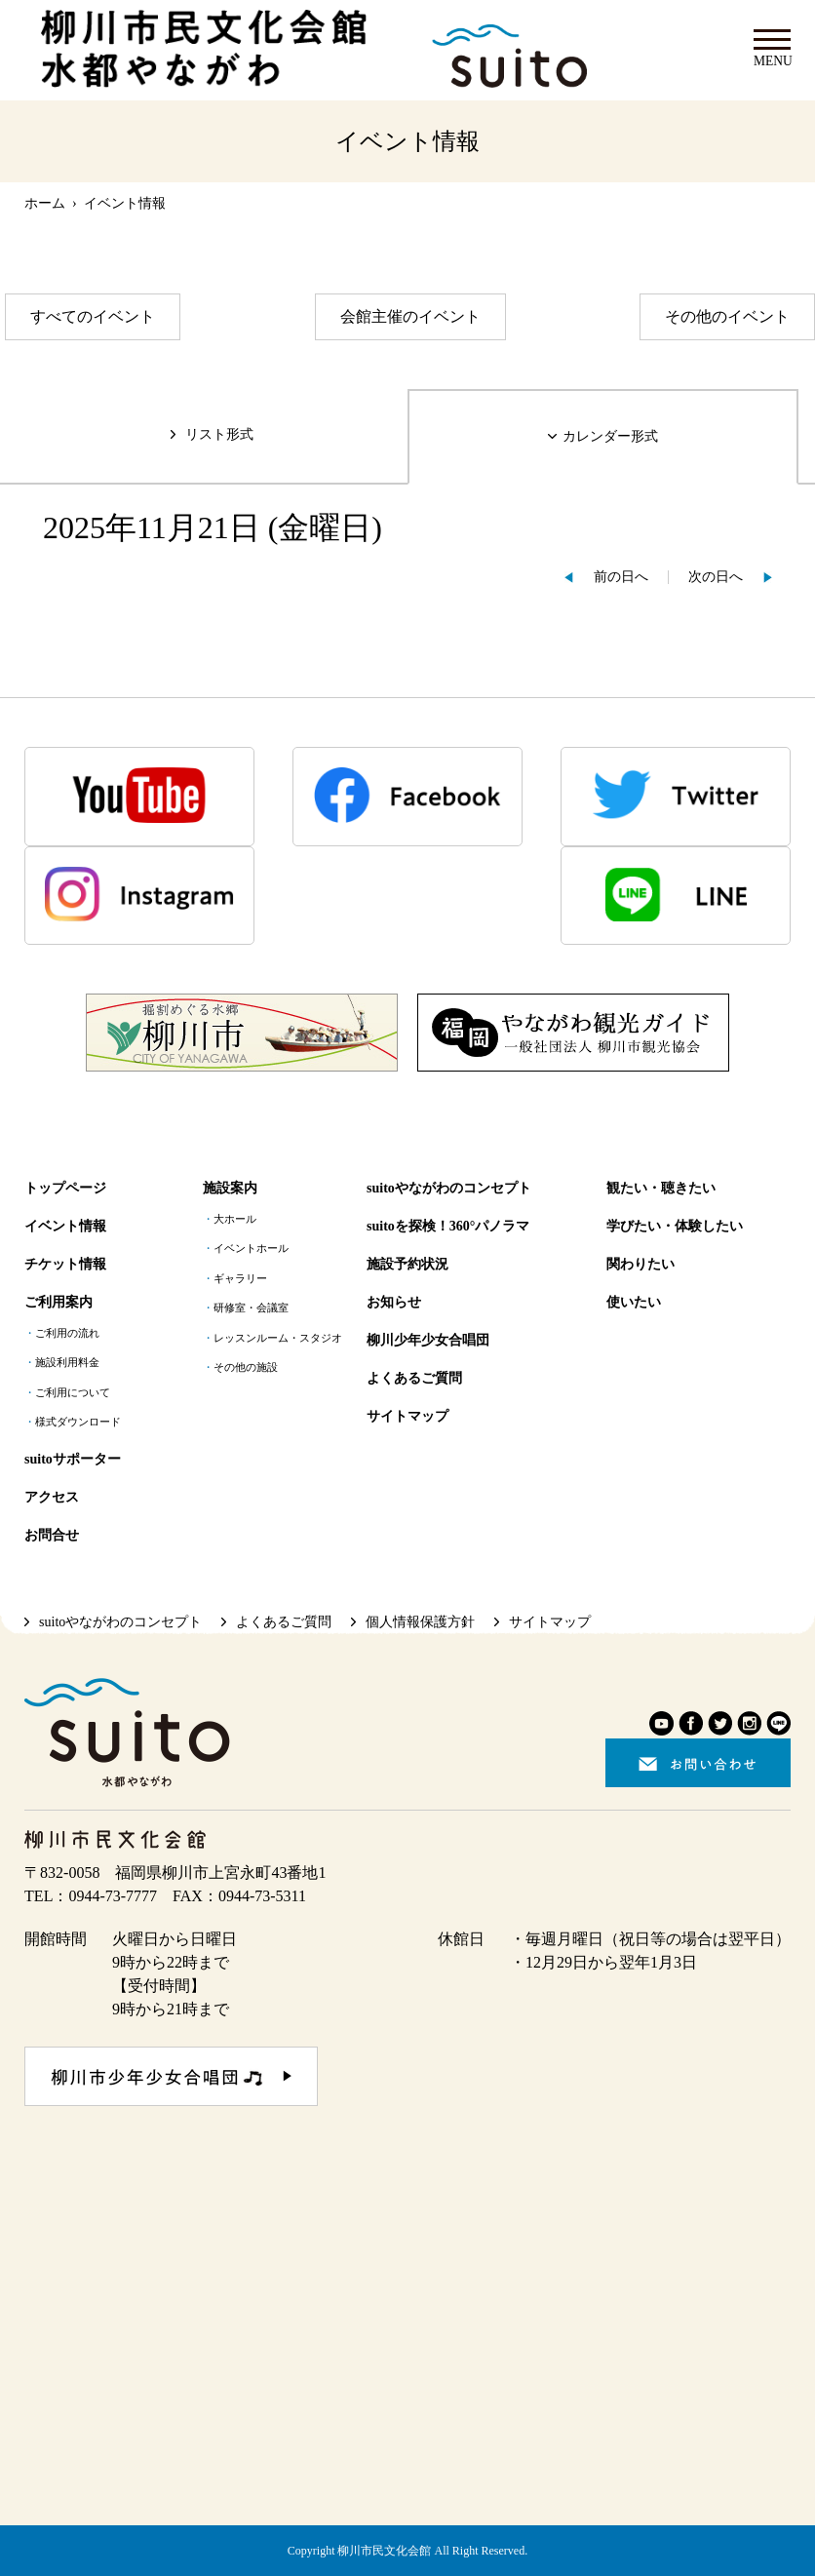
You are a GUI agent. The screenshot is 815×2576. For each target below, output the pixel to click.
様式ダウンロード (78, 1422)
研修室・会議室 (251, 1308)
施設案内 (230, 1188)
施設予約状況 (407, 1264)
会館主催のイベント (410, 316)
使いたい (633, 1302)
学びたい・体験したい (674, 1226)
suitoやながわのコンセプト (449, 1188)
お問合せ (51, 1535)
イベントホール (251, 1248)
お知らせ (394, 1302)
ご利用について (72, 1392)
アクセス (51, 1497)
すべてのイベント (92, 316)
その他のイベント (727, 316)
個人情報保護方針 (420, 1622)
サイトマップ (407, 1416)
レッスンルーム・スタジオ (277, 1338)
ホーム (44, 203)
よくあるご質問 (414, 1378)
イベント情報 (65, 1226)
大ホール (234, 1219)
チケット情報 (65, 1264)
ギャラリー (240, 1278)
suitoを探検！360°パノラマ (448, 1226)
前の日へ (621, 576)
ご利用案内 (58, 1302)
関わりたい (640, 1264)
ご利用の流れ (67, 1333)
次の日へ (715, 576)
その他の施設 (245, 1367)
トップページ (65, 1188)
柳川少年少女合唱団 (428, 1340)
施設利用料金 (67, 1362)
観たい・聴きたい (661, 1188)
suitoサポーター (72, 1459)
